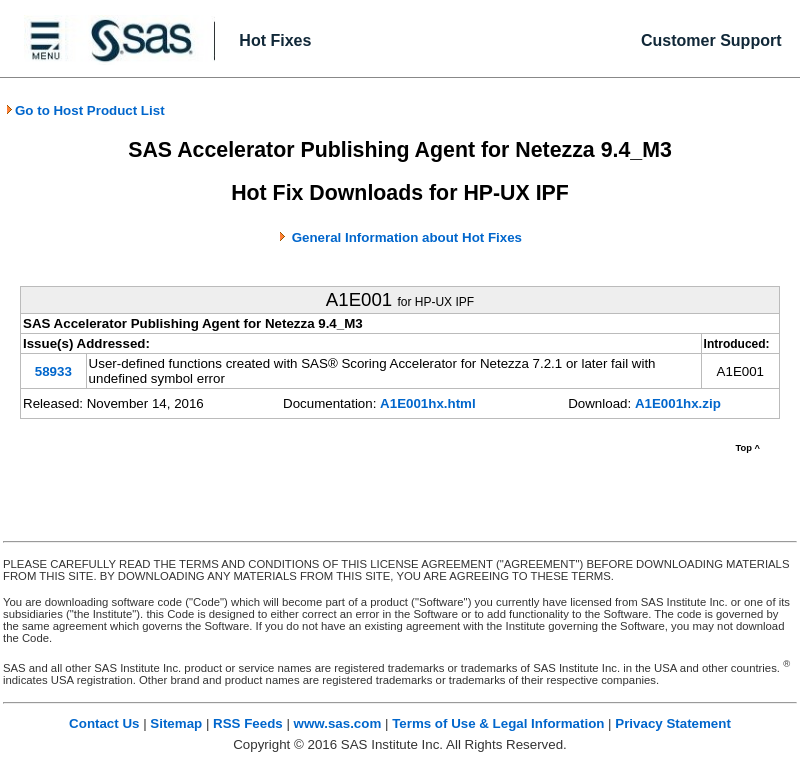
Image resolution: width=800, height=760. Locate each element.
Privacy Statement (673, 723)
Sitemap (176, 723)
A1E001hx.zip (678, 403)
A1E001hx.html (428, 403)
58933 (53, 371)
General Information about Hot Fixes (407, 237)
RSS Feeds (248, 723)
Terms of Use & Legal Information (498, 723)
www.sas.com (338, 723)
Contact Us (104, 723)
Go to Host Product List (85, 110)
